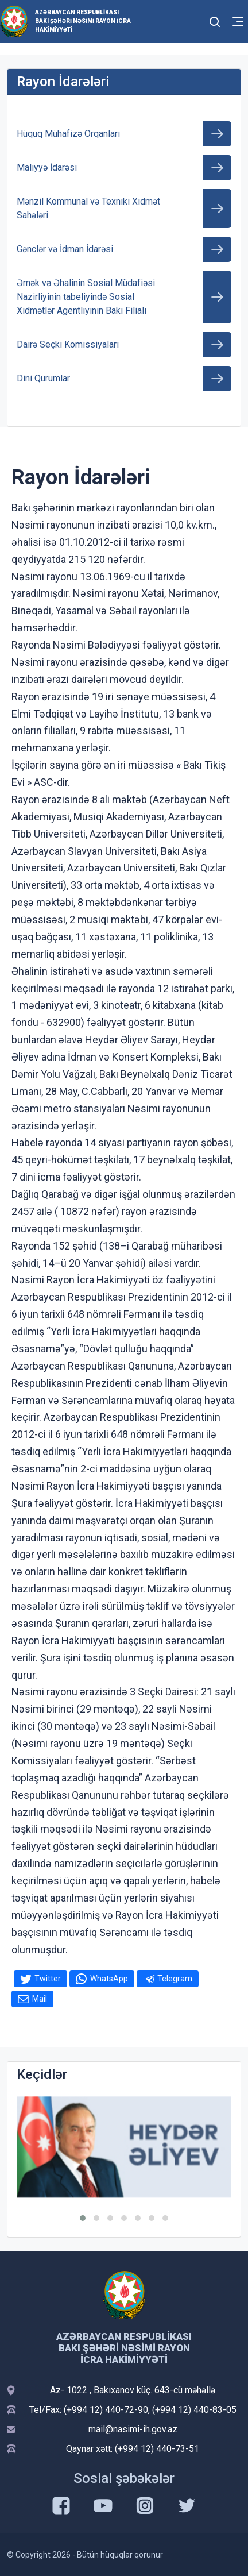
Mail (39, 1998)
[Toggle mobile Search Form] (214, 20)
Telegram (174, 1978)
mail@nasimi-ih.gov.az (132, 2429)
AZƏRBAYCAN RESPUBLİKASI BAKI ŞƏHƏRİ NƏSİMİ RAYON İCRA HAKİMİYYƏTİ (83, 21)
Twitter (47, 1978)
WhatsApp (109, 1978)
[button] (83, 2218)
